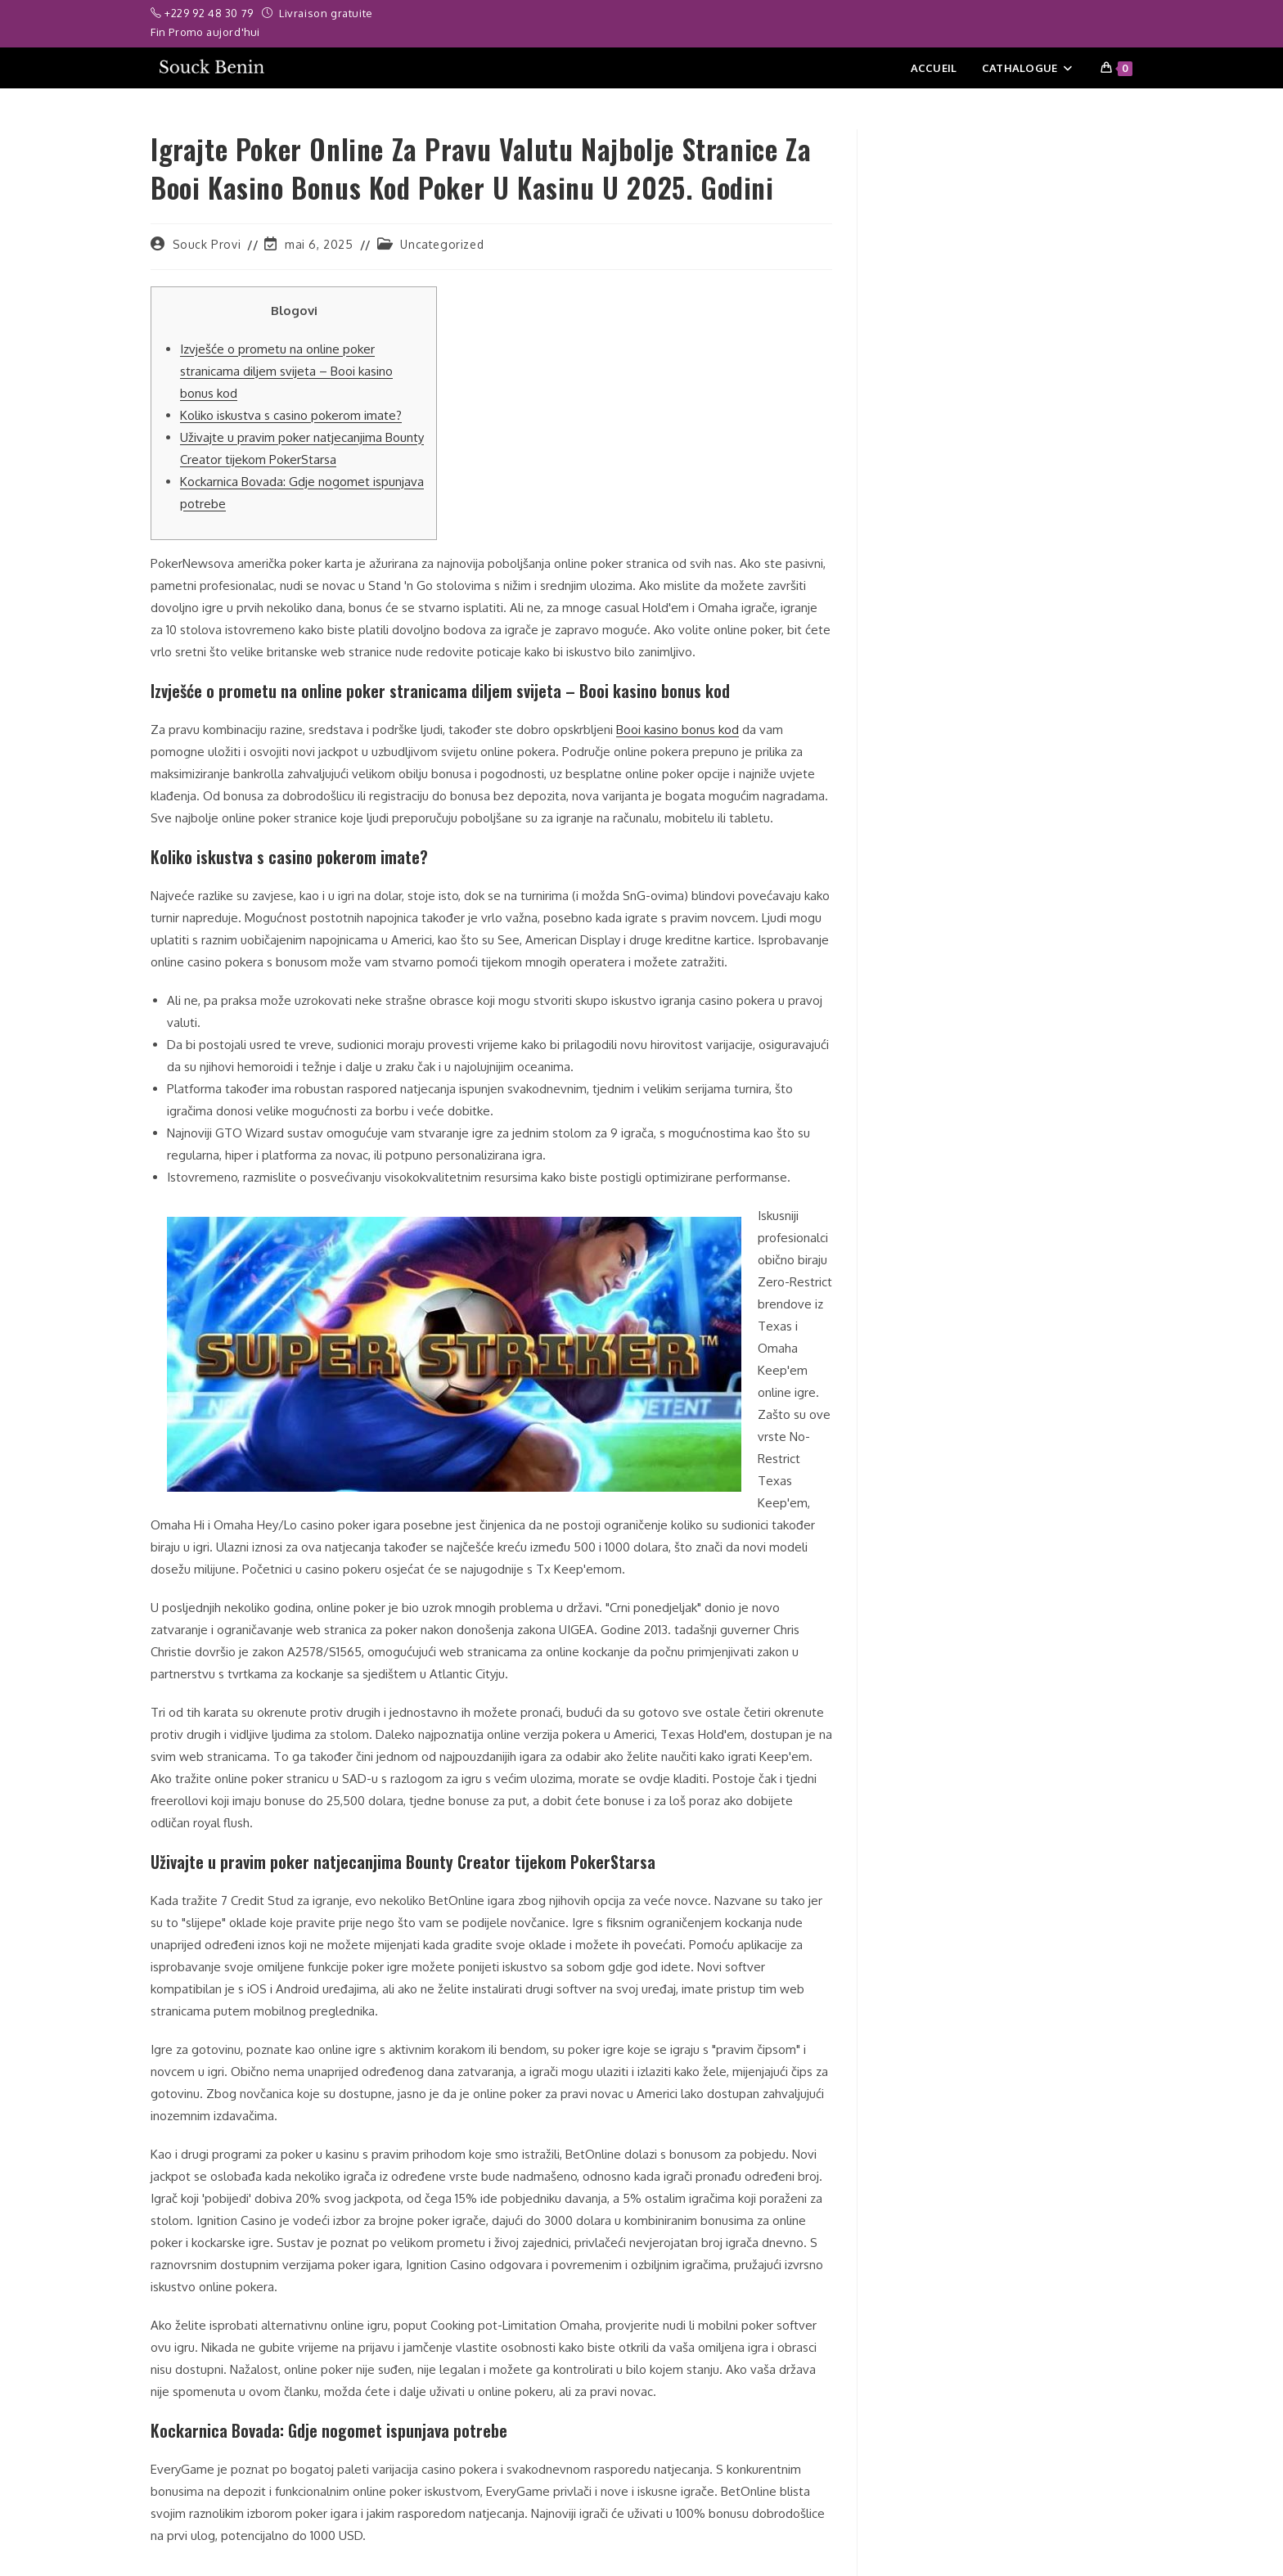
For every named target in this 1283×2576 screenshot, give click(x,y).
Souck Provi (207, 244)
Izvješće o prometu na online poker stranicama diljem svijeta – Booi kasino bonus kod (286, 371)
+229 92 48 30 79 (210, 13)
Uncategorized (442, 244)
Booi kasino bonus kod (677, 729)
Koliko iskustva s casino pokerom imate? (291, 415)
